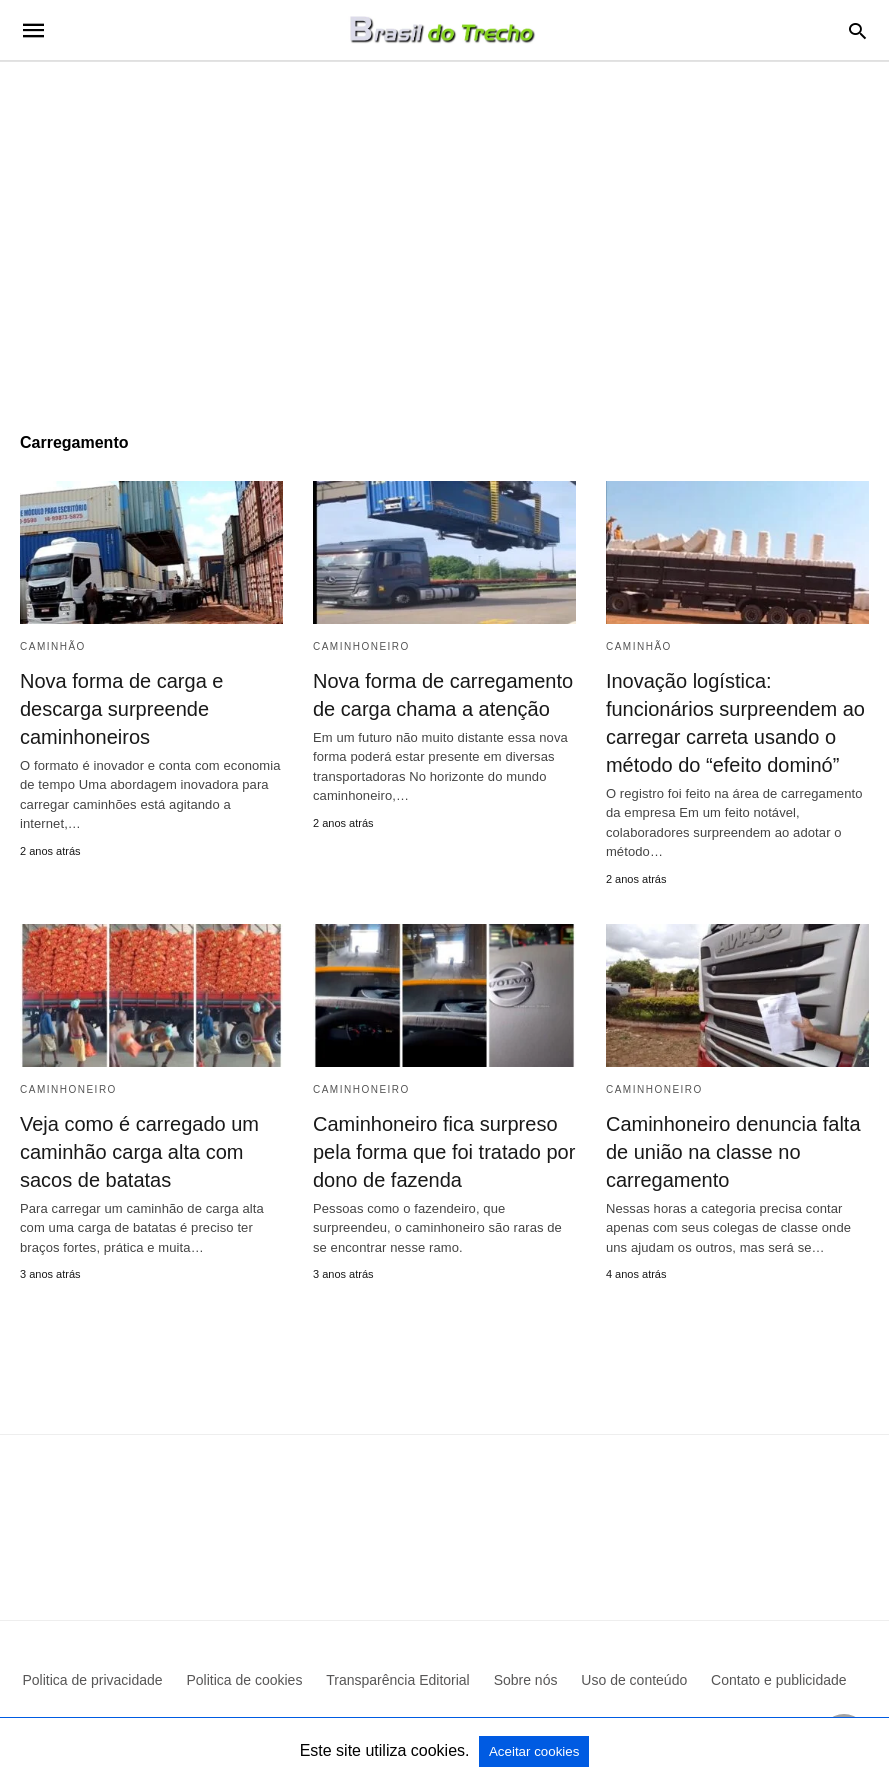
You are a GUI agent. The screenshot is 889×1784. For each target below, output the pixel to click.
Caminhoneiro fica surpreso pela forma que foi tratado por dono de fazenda (444, 1152)
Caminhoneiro (361, 646)
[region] (444, 232)
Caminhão (53, 646)
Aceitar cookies (534, 1751)
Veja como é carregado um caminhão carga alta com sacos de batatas (139, 1152)
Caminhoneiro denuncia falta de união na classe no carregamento (733, 1152)
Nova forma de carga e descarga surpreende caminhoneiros (121, 709)
